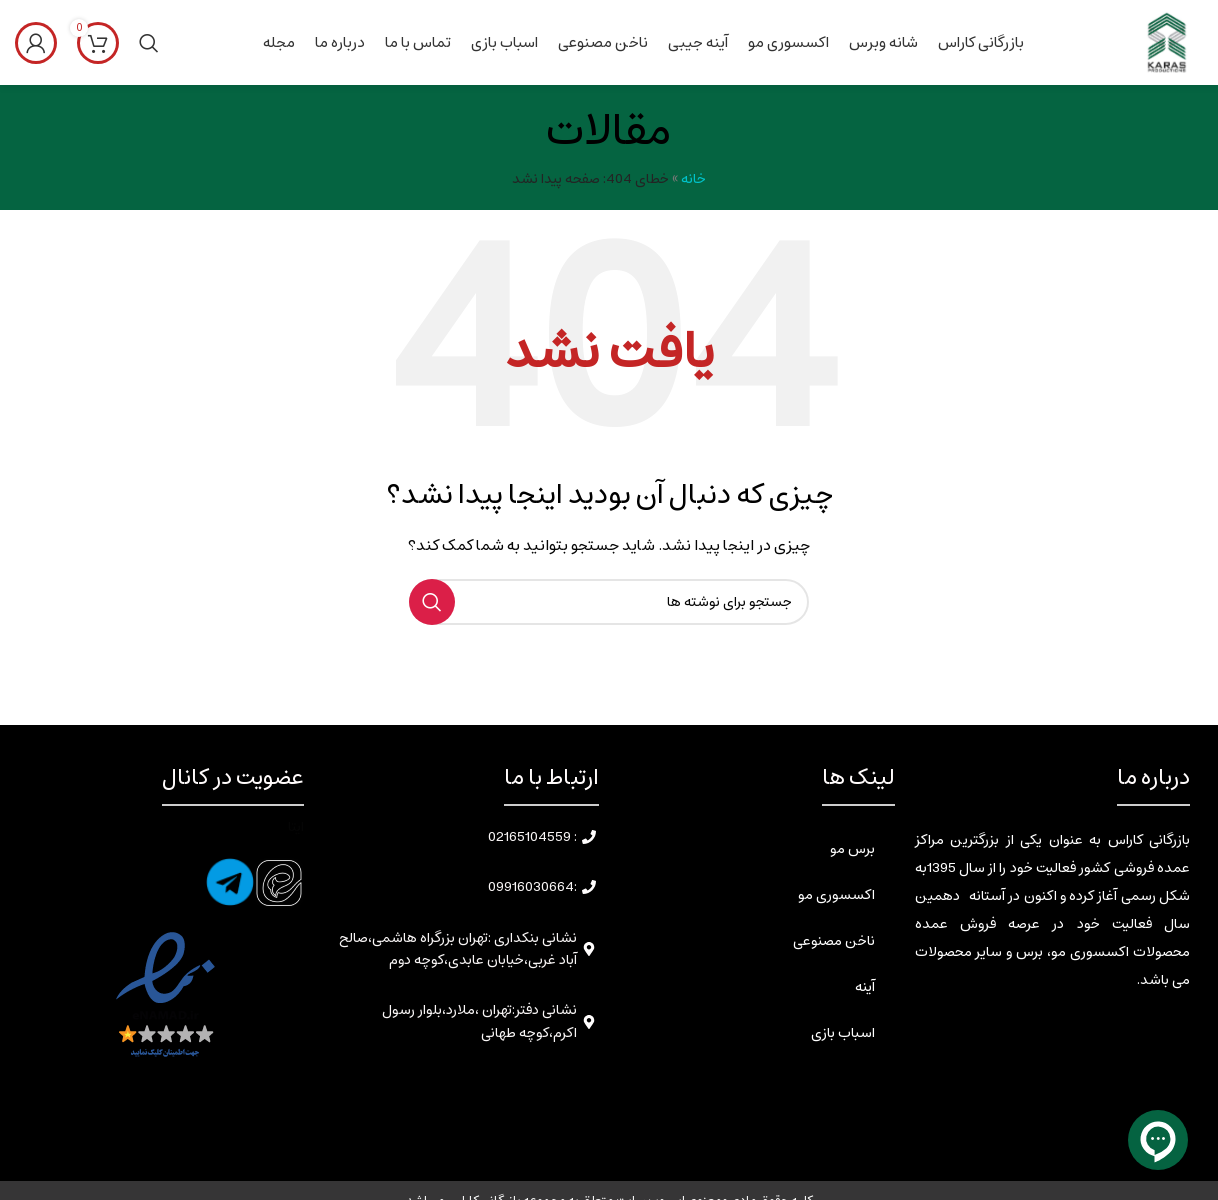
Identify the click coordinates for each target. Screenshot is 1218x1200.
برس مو (852, 849)
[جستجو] (149, 43)
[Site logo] (1165, 42)
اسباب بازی (843, 1033)
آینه (865, 987)
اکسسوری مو (836, 895)
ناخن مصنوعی (834, 941)
